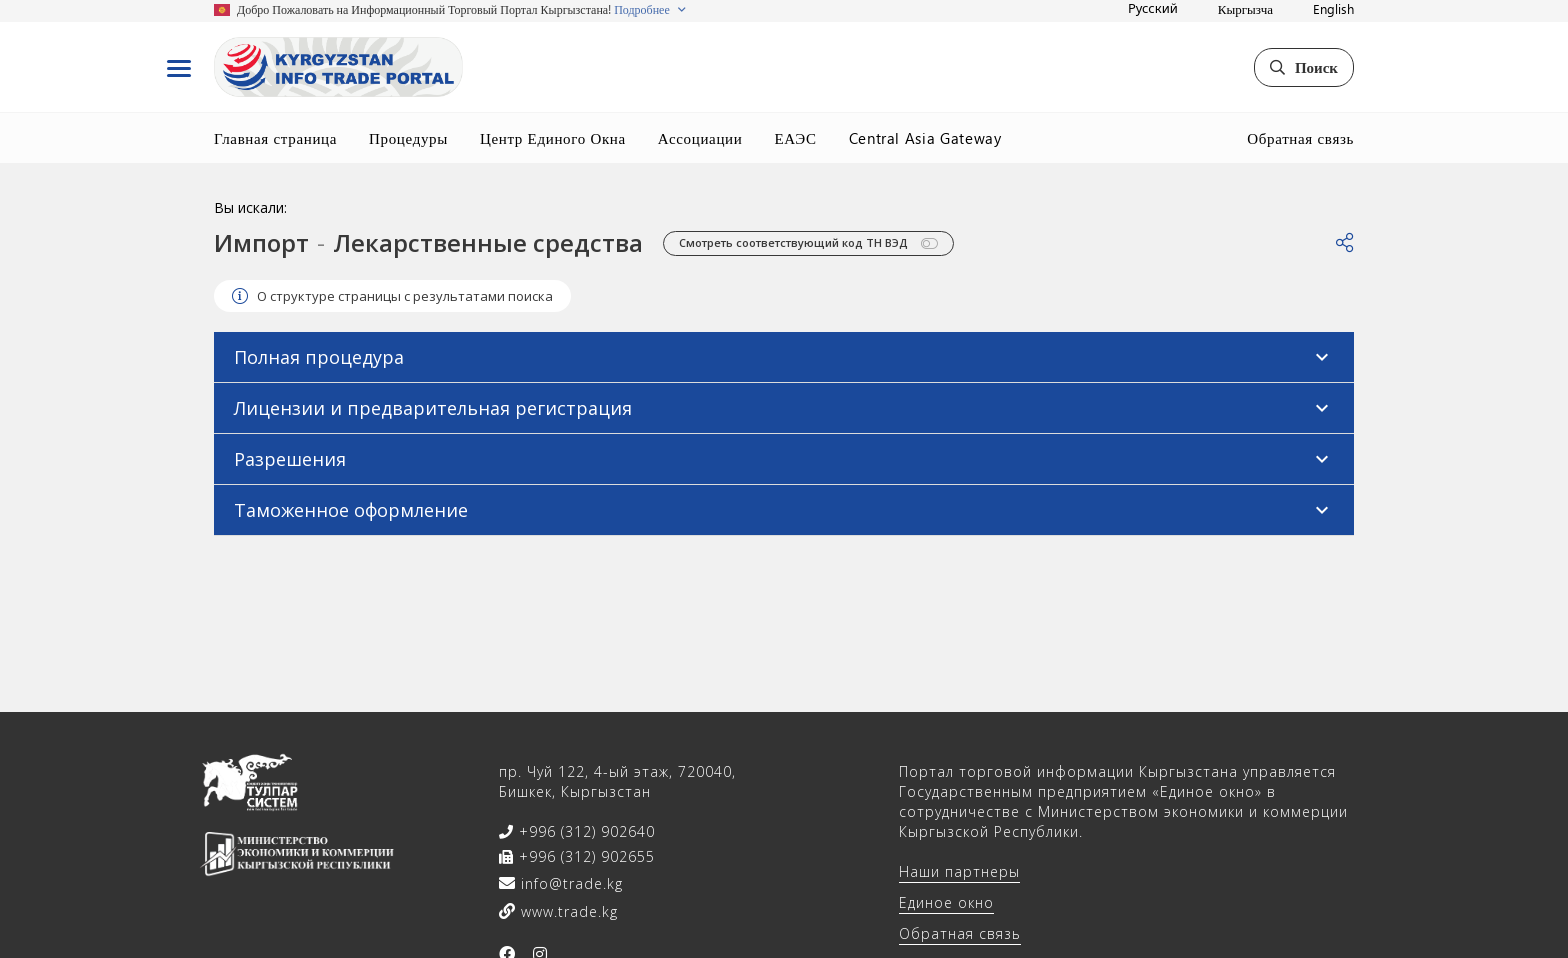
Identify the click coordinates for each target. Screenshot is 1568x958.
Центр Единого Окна (553, 138)
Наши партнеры (959, 871)
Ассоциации (700, 138)
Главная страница (275, 138)
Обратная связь (1300, 138)
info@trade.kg (569, 883)
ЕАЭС (795, 138)
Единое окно (946, 902)
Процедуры (408, 138)
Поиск (1304, 67)
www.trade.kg (567, 911)
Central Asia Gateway (925, 138)
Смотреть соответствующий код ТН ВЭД (808, 243)
